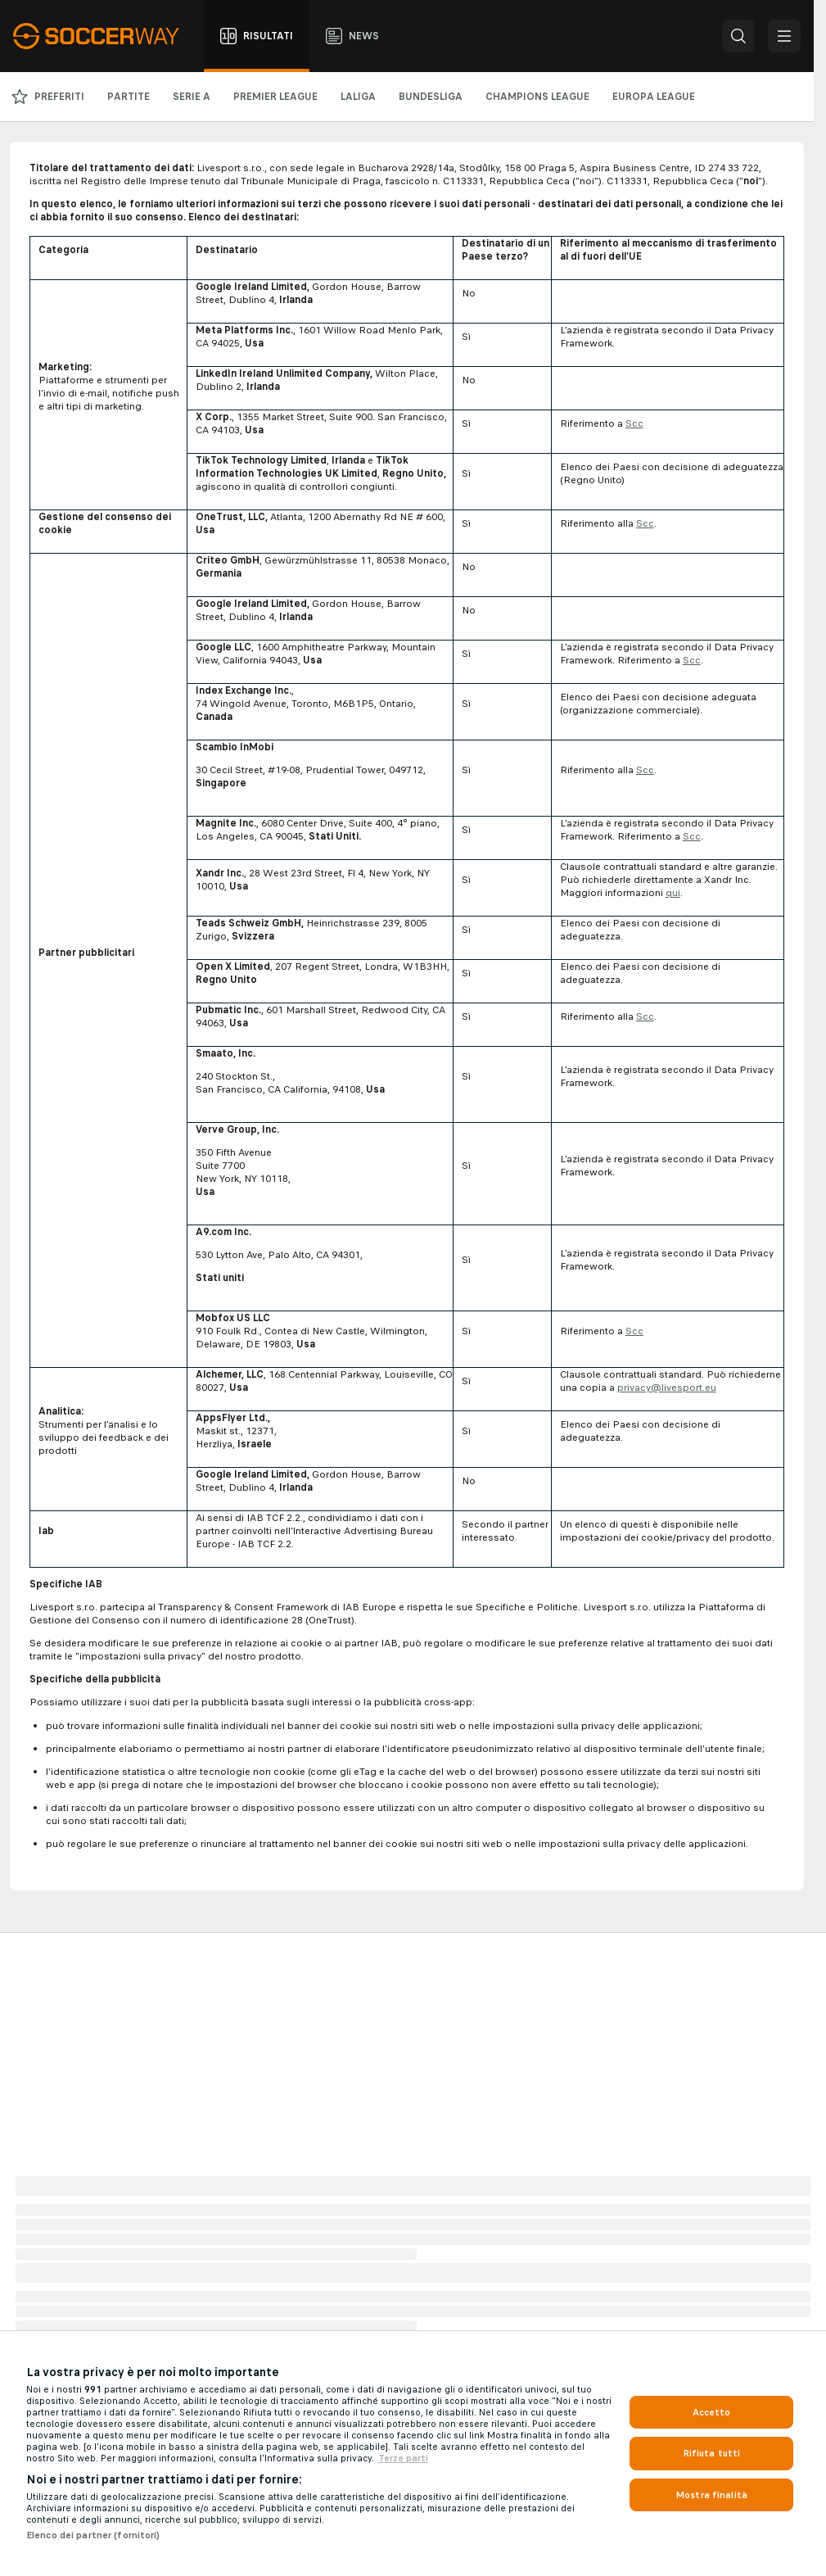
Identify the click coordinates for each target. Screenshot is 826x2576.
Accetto (712, 2412)
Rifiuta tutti (712, 2453)
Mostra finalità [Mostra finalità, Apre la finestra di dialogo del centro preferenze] (711, 2495)
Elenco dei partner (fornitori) (93, 2535)
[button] (738, 36)
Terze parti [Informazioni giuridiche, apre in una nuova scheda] (403, 2458)
